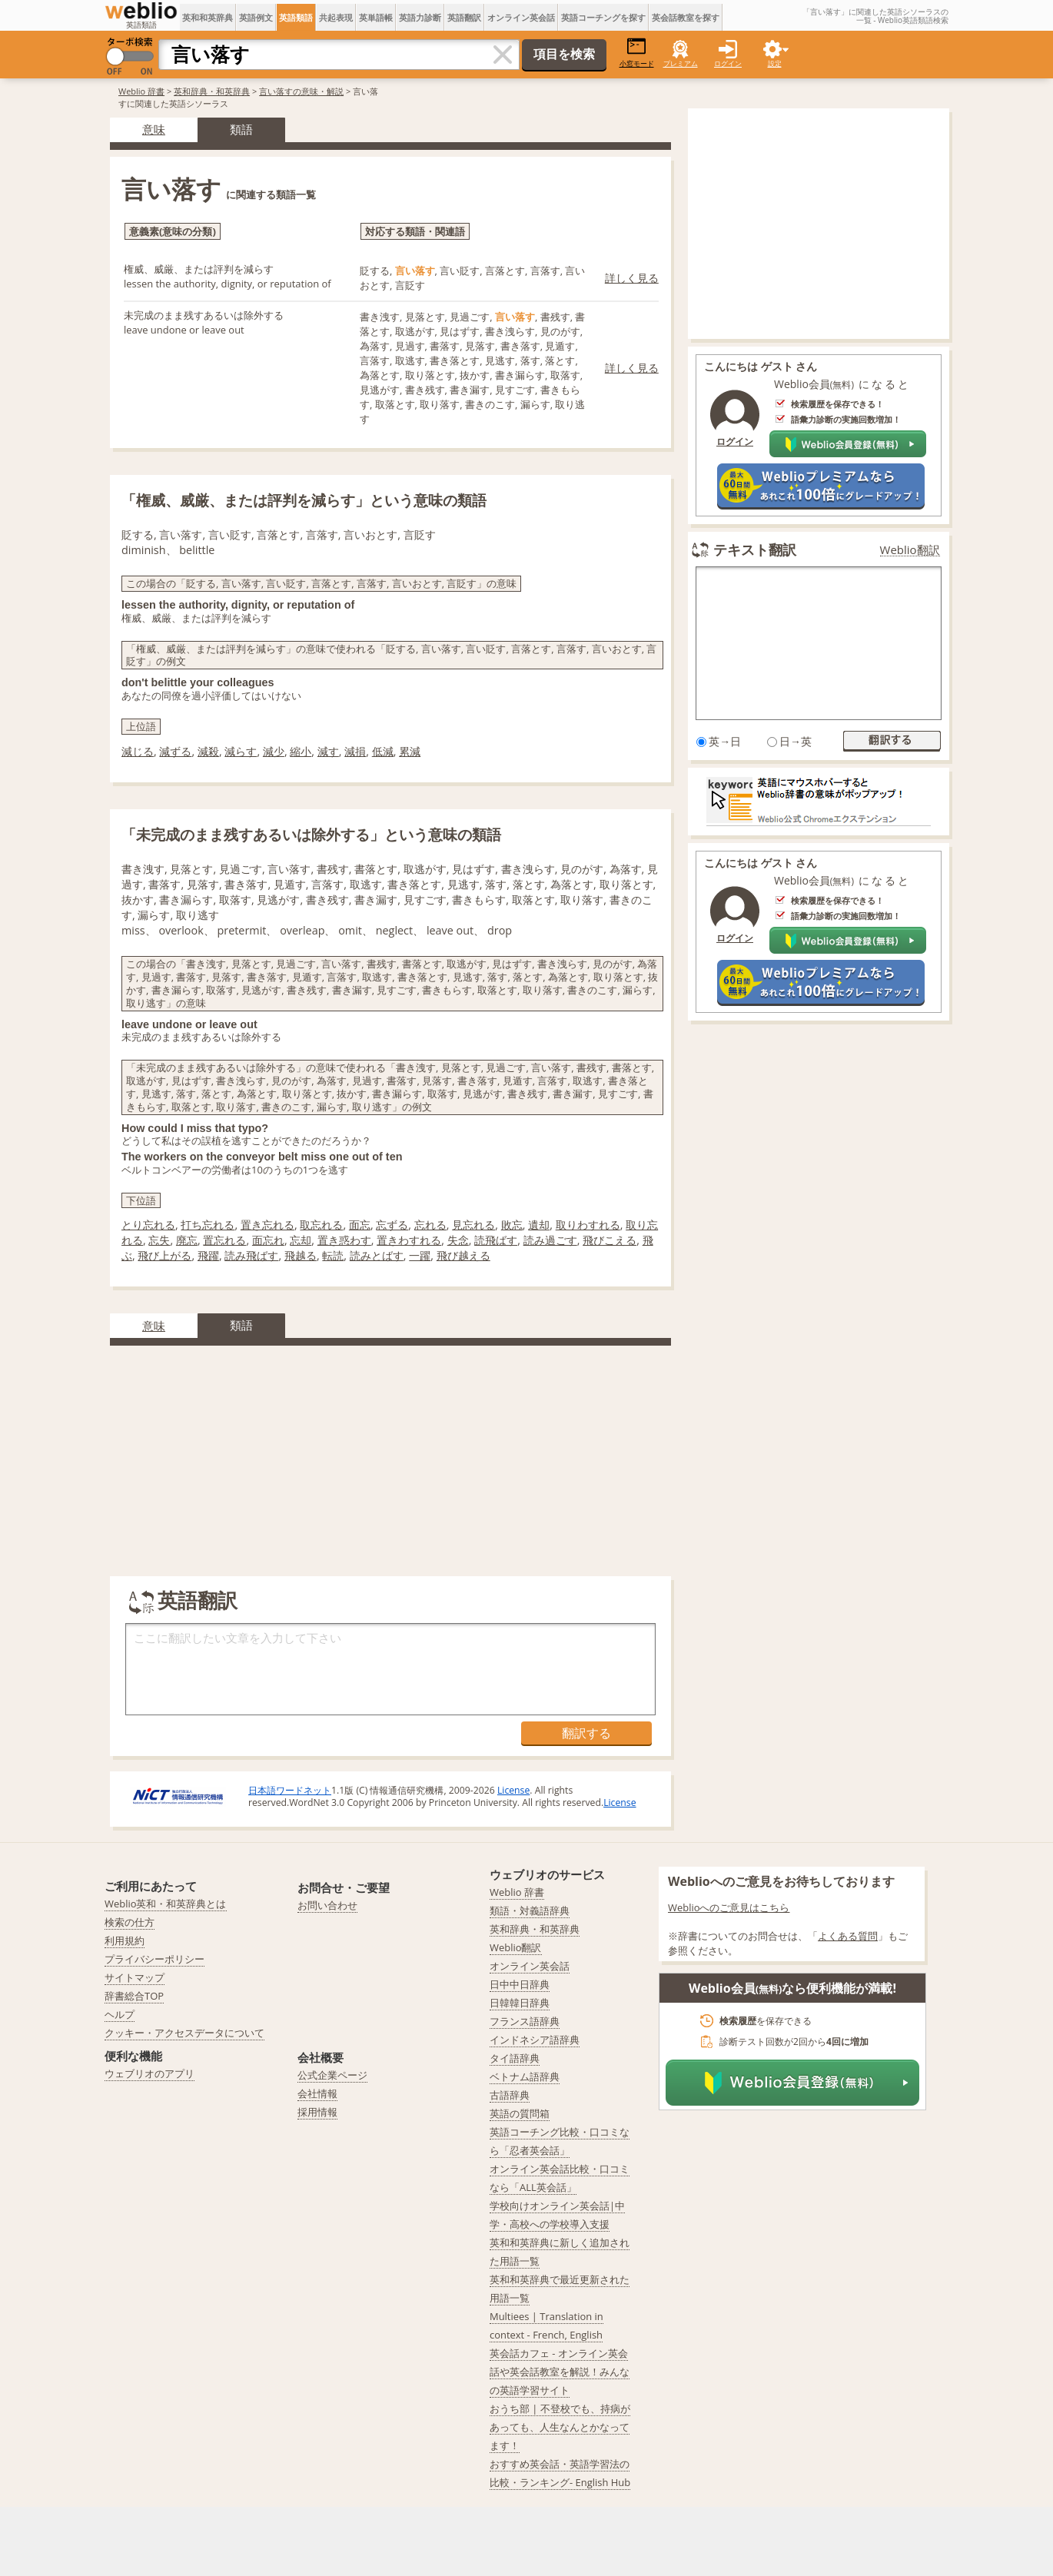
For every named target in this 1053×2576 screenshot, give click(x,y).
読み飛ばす (251, 1255)
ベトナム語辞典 (525, 2076)
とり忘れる (148, 1224)
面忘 (359, 1224)
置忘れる (224, 1240)
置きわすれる (409, 1240)
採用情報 (317, 2112)
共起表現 (336, 17)
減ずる (175, 751)
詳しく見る (632, 278)
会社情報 (317, 2093)
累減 (409, 751)
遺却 (539, 1224)
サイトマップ (134, 1977)
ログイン (728, 63)
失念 (458, 1240)
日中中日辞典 (520, 1984)
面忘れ (268, 1240)
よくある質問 (848, 1936)
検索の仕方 (129, 1922)
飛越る (300, 1255)
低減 (383, 751)
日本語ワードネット (289, 1790)
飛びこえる (609, 1240)
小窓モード (637, 52)
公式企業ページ (332, 2075)
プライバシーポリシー (154, 1959)
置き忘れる (267, 1224)
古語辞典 (510, 2095)
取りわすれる (588, 1224)
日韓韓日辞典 (520, 2003)
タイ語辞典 (515, 2058)
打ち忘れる (207, 1224)
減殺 (208, 751)
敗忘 (512, 1224)
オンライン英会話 (521, 17)
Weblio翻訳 (910, 549)
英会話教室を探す (685, 17)
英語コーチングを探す (603, 17)
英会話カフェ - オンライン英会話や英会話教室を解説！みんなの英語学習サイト (559, 2371)
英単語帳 (376, 17)
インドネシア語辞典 (535, 2040)
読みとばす (377, 1255)
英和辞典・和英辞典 (212, 91)
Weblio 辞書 (141, 91)
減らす (240, 751)
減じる (137, 751)
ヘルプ (120, 2014)
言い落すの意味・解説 (301, 91)
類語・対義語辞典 (530, 1910)
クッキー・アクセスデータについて (184, 2033)
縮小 (300, 751)
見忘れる (473, 1224)
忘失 (159, 1240)
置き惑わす (344, 1240)
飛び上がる (164, 1255)
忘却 (300, 1240)
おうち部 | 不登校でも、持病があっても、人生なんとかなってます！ (560, 2427)
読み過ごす (550, 1240)
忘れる (430, 1224)
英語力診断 (420, 17)
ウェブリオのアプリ (149, 2073)
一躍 (419, 1255)
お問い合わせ (327, 1905)
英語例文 (256, 17)
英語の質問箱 (520, 2113)
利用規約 (124, 1940)
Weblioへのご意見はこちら (729, 1907)
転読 (333, 1255)
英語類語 (296, 17)
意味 (153, 129)
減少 (273, 751)
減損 (355, 751)
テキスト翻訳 (754, 549)
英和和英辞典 (207, 17)
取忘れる (321, 1224)
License (513, 1790)
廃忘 (187, 1240)
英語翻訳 (464, 17)
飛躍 (208, 1255)
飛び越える (463, 1255)
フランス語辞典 (525, 2021)
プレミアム (680, 63)
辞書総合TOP (134, 1996)
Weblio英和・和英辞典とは (166, 1903)
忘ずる (392, 1224)
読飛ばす (495, 1240)
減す (328, 751)
